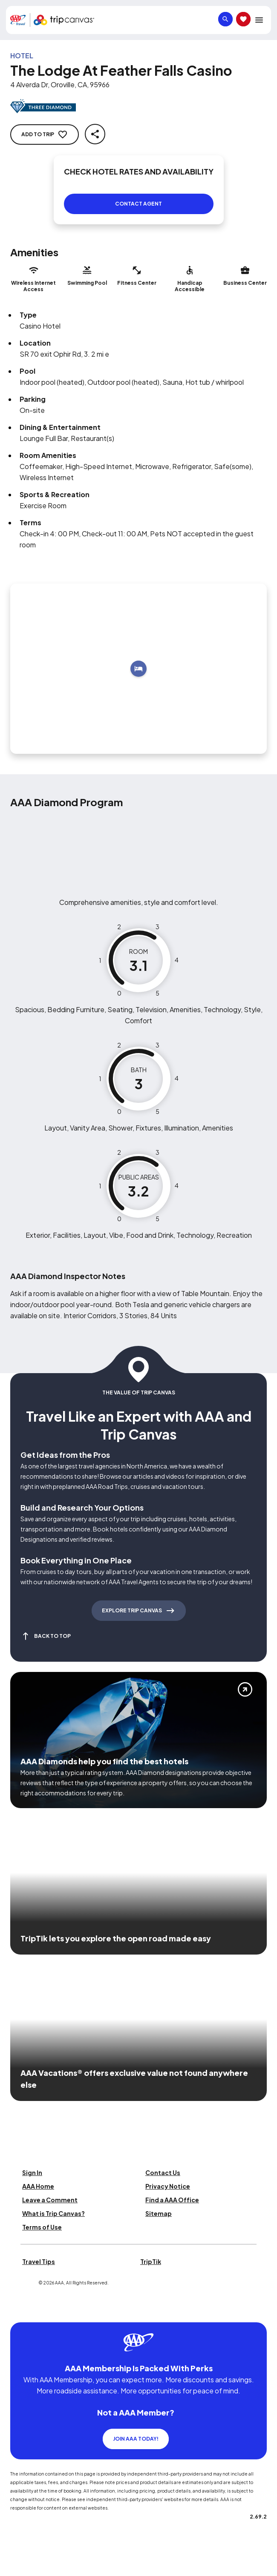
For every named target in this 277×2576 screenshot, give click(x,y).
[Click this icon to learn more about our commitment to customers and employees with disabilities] (23, 2311)
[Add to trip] (138, 668)
